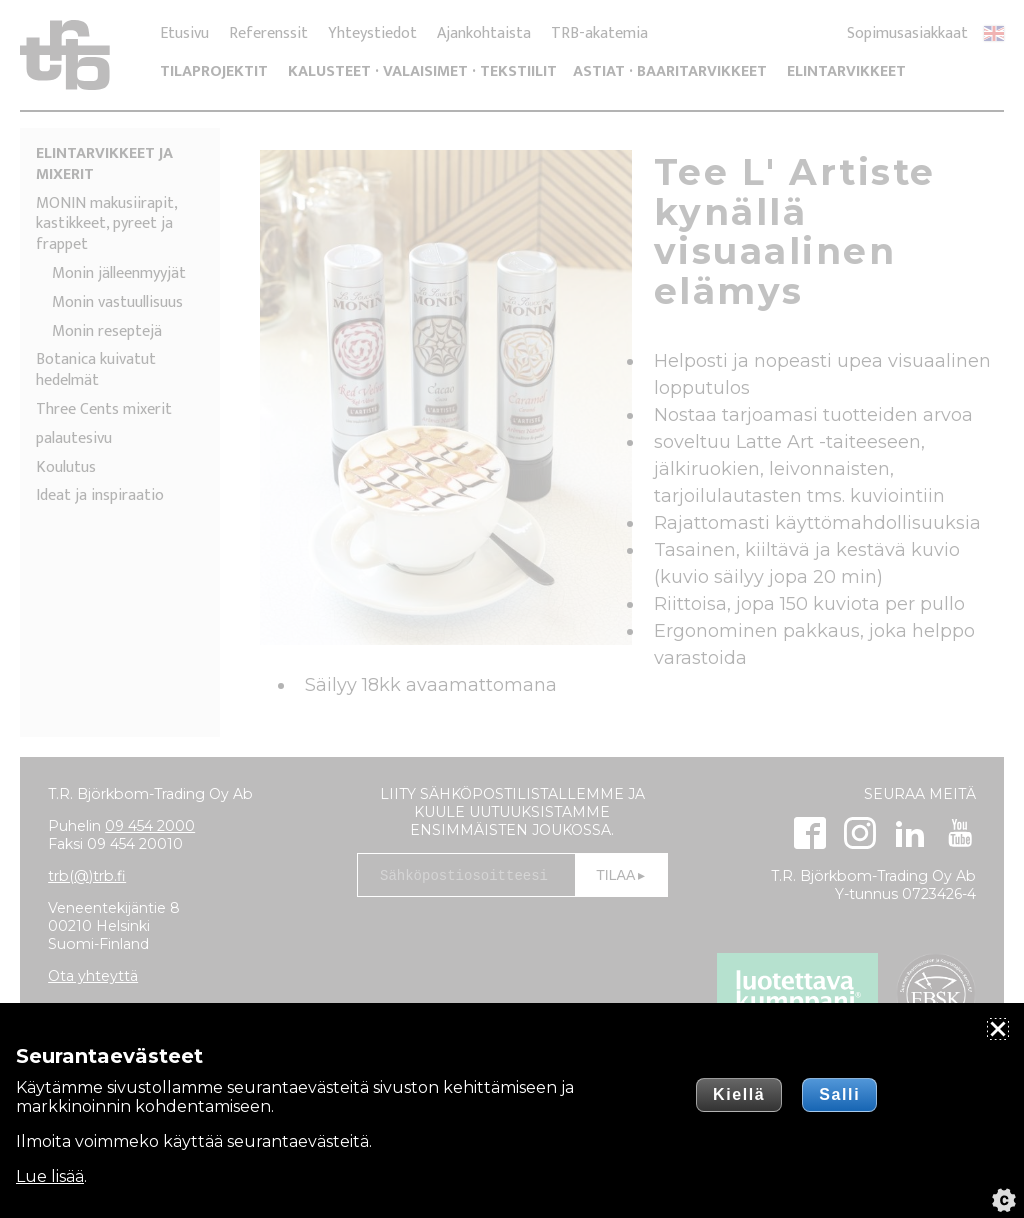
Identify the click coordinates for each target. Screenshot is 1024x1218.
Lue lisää (50, 1176)
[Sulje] (998, 1029)
